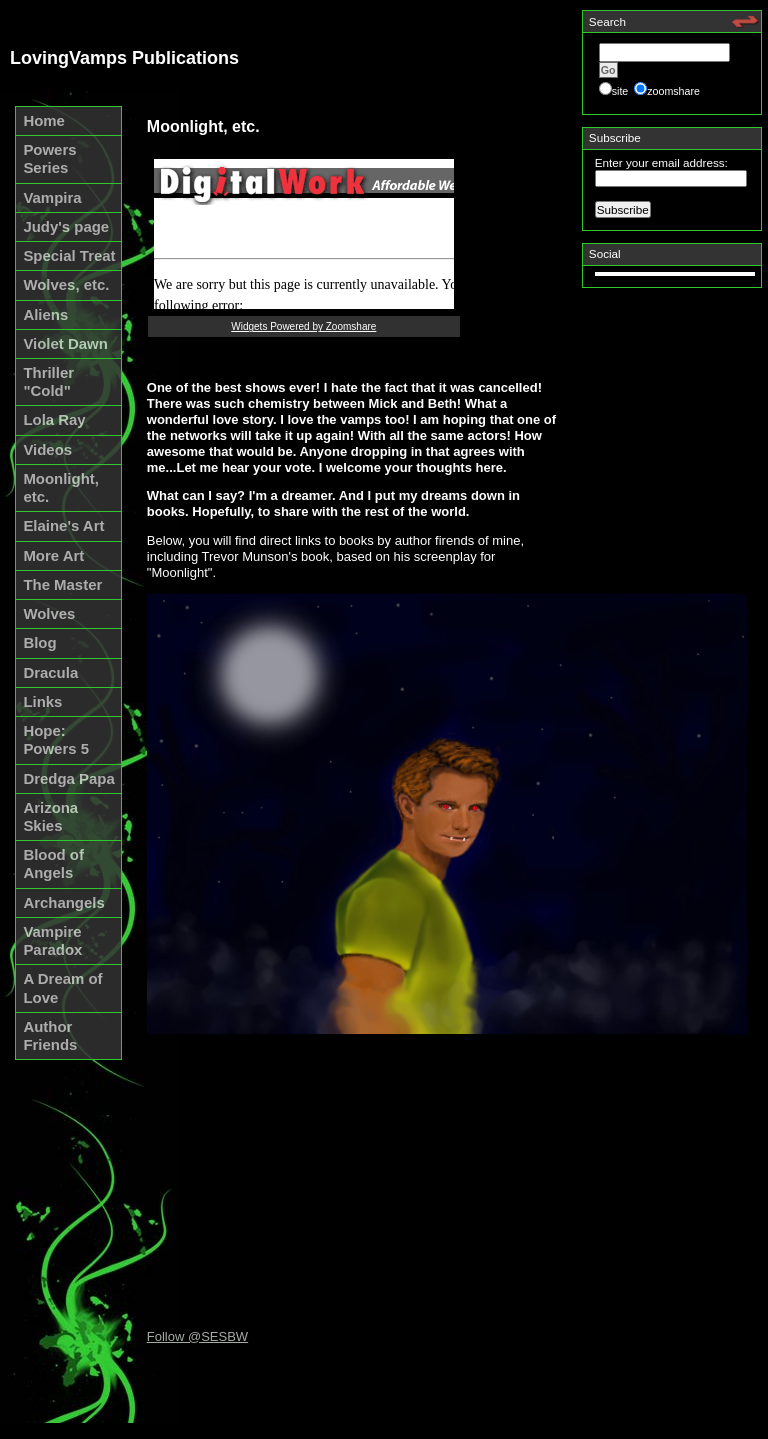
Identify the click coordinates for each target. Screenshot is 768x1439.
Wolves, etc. (66, 284)
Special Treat (69, 255)
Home (44, 120)
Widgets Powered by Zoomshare (303, 326)
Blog (39, 642)
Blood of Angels (53, 863)
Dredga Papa (68, 778)
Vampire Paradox (52, 940)
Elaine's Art (63, 525)
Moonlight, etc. (61, 487)
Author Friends (50, 1035)
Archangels (63, 902)
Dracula (50, 672)
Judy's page (66, 226)
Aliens (45, 314)
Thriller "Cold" (48, 381)
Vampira (52, 197)
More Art (53, 555)
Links (42, 701)
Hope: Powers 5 (56, 739)
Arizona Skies (50, 816)
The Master (62, 584)
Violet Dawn (65, 343)
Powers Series (49, 158)
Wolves (49, 613)
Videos (47, 449)
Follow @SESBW (197, 1336)
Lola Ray (54, 419)
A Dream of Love (62, 987)
